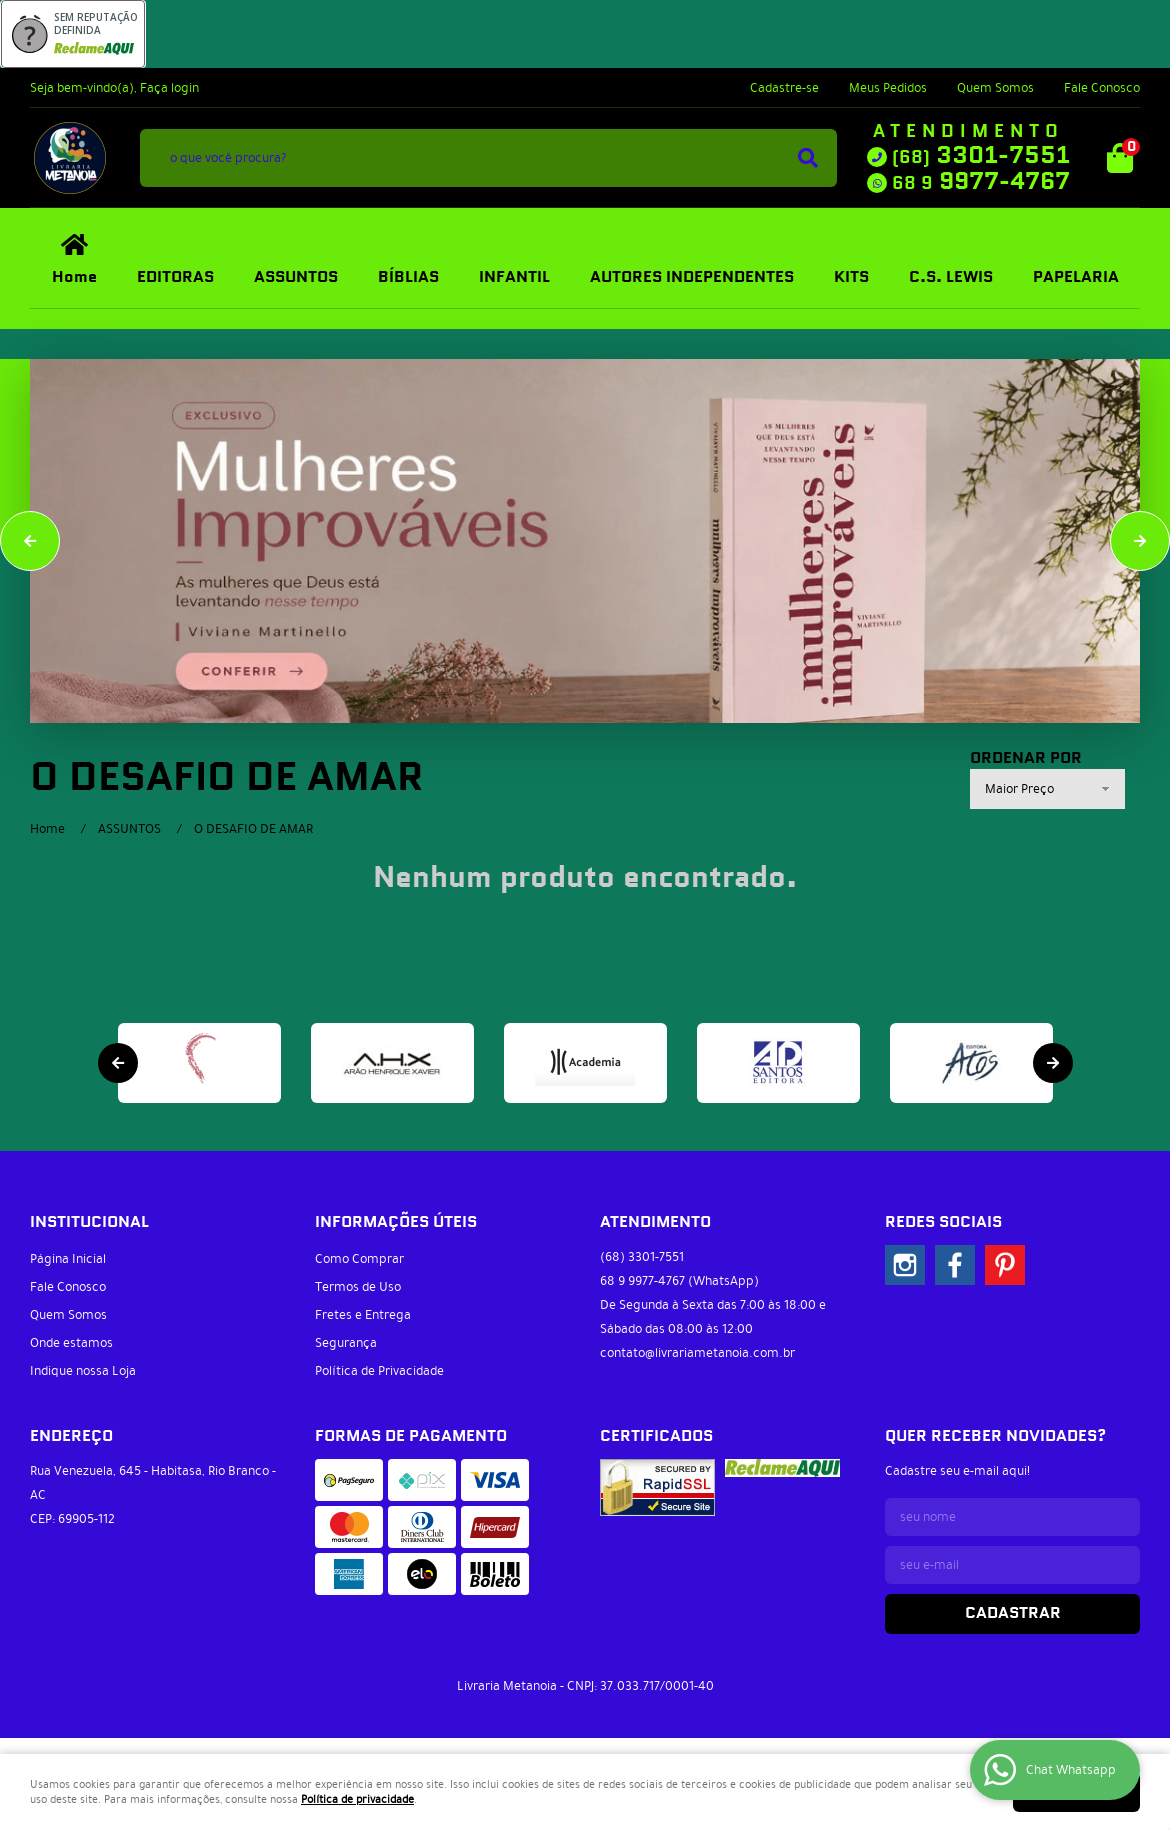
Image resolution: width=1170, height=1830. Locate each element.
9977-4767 (981, 182)
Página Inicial (68, 1259)
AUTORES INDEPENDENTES (692, 277)
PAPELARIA (1076, 277)
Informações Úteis (396, 1222)
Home (74, 277)
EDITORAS (175, 277)
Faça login (169, 88)
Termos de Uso (358, 1287)
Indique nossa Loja (83, 1371)
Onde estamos (71, 1343)
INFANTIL (514, 277)
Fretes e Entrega (363, 1315)
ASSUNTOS (296, 277)
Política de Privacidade (379, 1371)
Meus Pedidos (888, 88)
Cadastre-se (784, 88)
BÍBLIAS (408, 277)
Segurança (346, 1343)
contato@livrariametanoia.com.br (697, 1353)
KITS (851, 277)
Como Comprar (359, 1259)
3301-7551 (981, 156)
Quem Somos (995, 88)
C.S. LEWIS (951, 277)
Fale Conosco (1102, 88)
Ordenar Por (1026, 759)
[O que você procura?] (808, 158)
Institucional (89, 1222)
